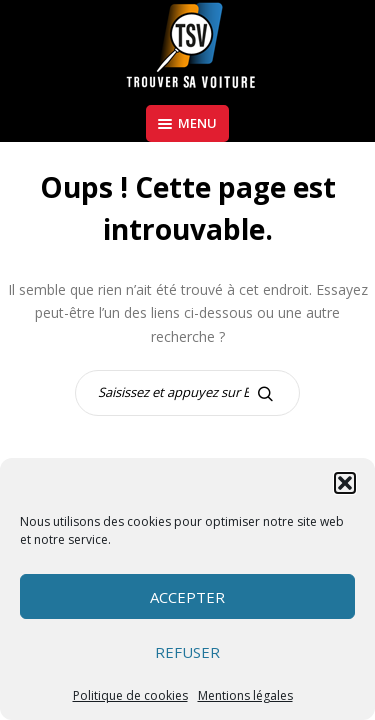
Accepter (187, 597)
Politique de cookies (130, 695)
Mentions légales (245, 695)
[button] (345, 483)
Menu (187, 123)
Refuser (187, 652)
